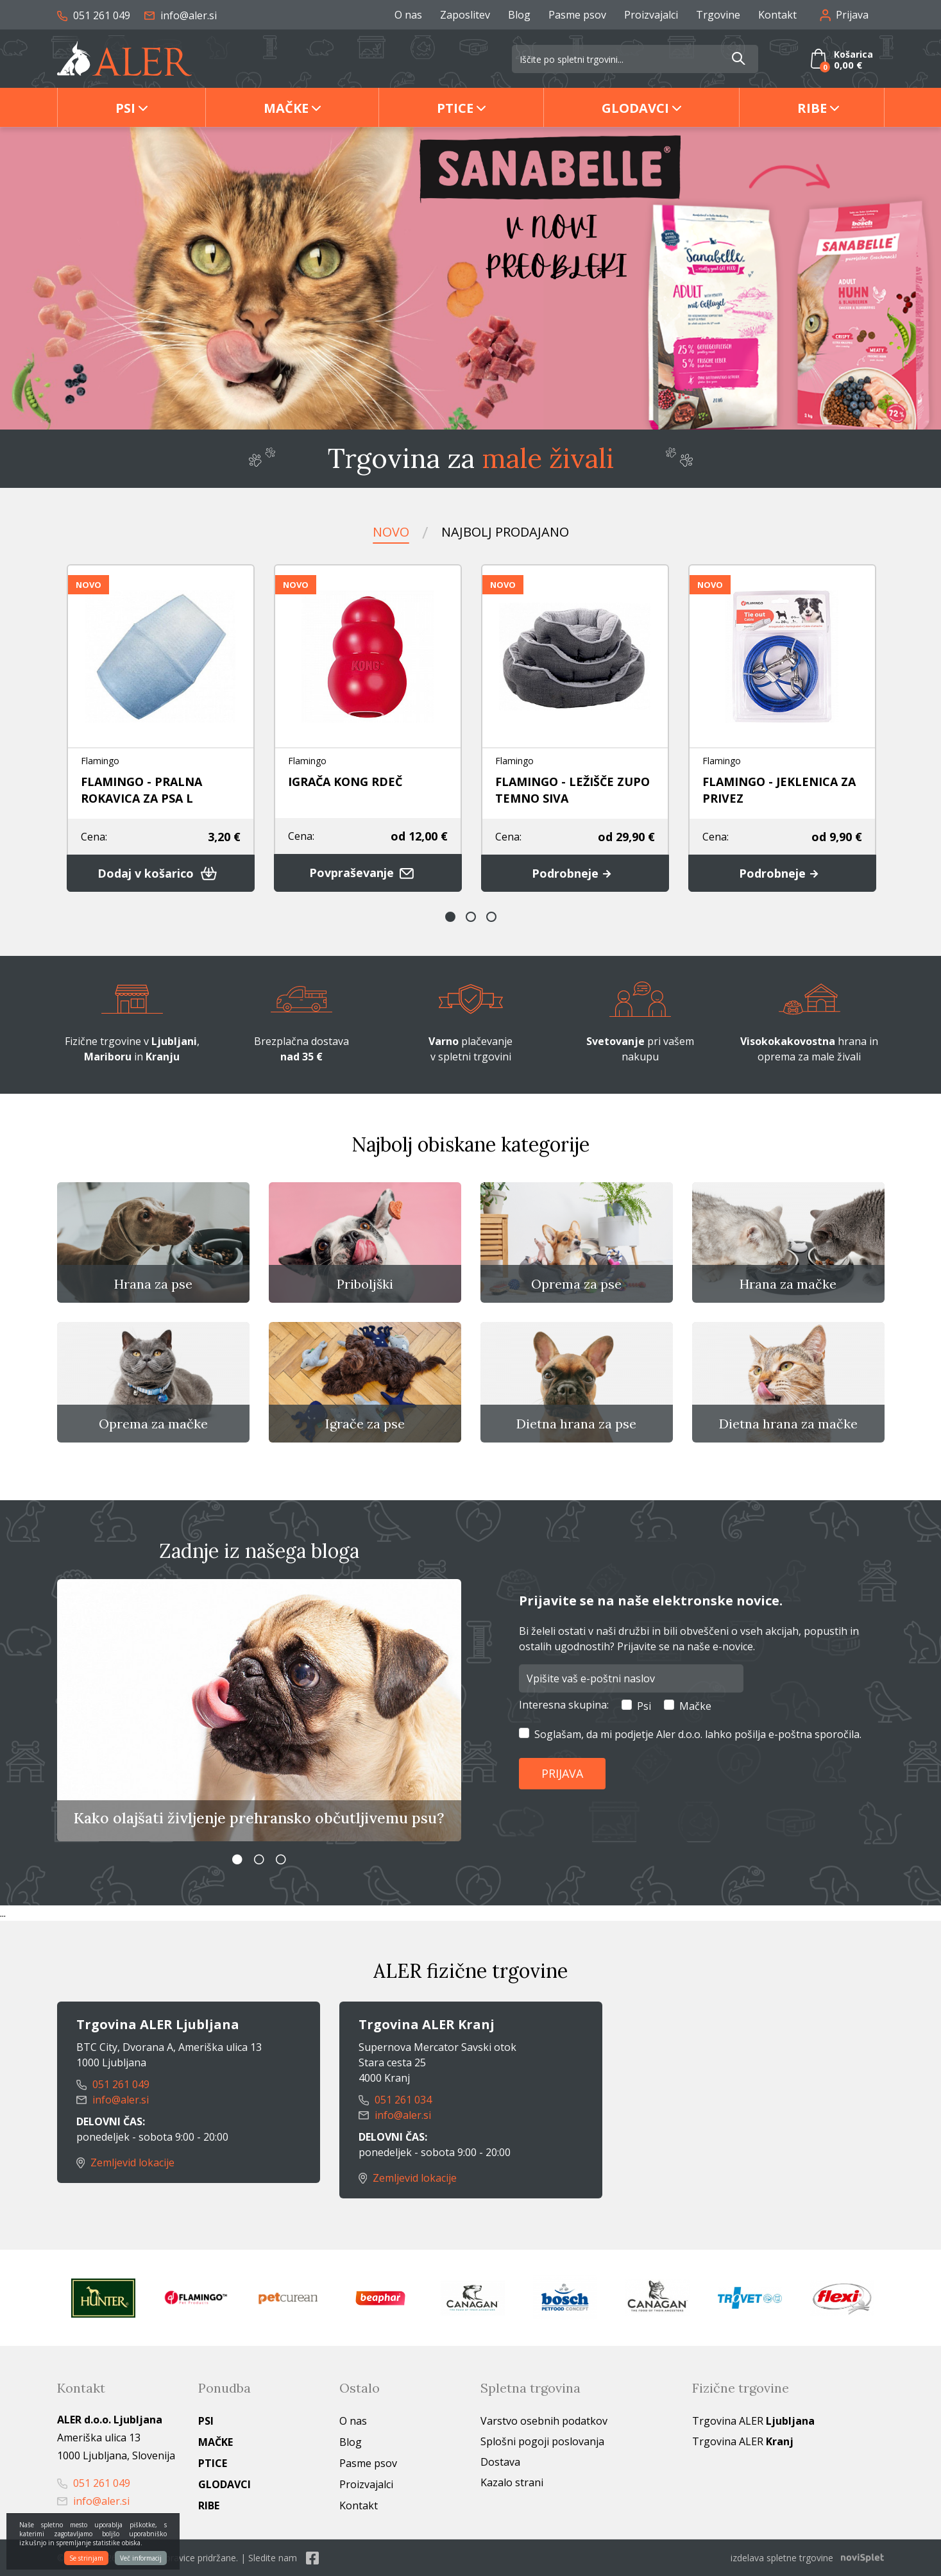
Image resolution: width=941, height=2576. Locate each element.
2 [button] (471, 917)
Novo (391, 531)
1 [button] (450, 917)
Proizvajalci (651, 15)
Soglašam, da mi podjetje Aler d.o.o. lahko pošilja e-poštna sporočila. (697, 1734)
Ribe (812, 108)
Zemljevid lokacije (125, 2162)
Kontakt (777, 15)
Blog (519, 15)
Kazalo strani (511, 2482)
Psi (125, 108)
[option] (470, 278)
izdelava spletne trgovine (782, 2558)
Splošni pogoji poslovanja (542, 2441)
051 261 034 (395, 2100)
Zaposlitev (465, 15)
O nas (408, 15)
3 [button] (491, 917)
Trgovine (718, 15)
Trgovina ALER (753, 2421)
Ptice (455, 108)
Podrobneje (574, 873)
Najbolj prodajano (505, 531)
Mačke (286, 108)
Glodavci (635, 108)
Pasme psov (577, 15)
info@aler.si (180, 15)
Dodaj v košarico (160, 873)
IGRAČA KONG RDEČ (345, 781)
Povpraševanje (367, 873)
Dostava (500, 2462)
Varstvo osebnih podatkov (543, 2421)
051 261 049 (93, 15)
